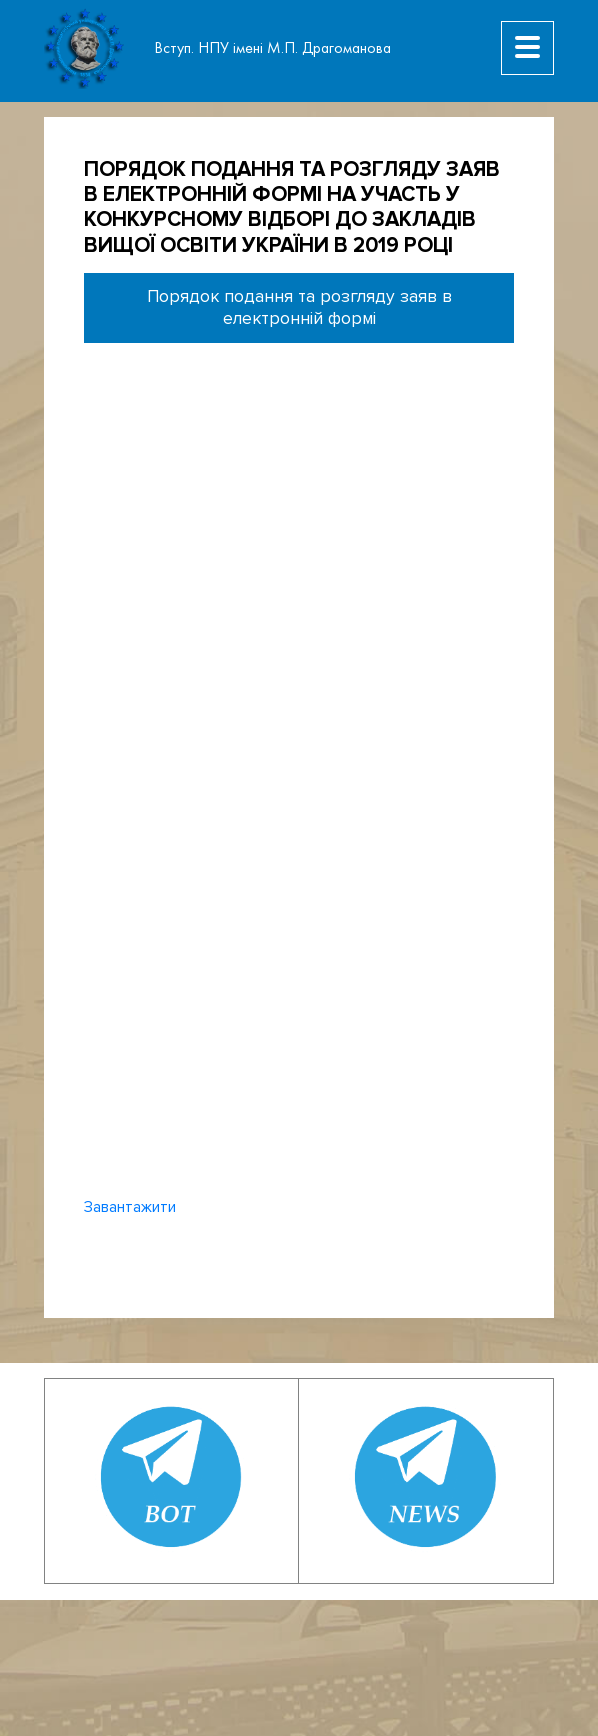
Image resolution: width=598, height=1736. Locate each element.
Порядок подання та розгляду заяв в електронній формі (299, 307)
